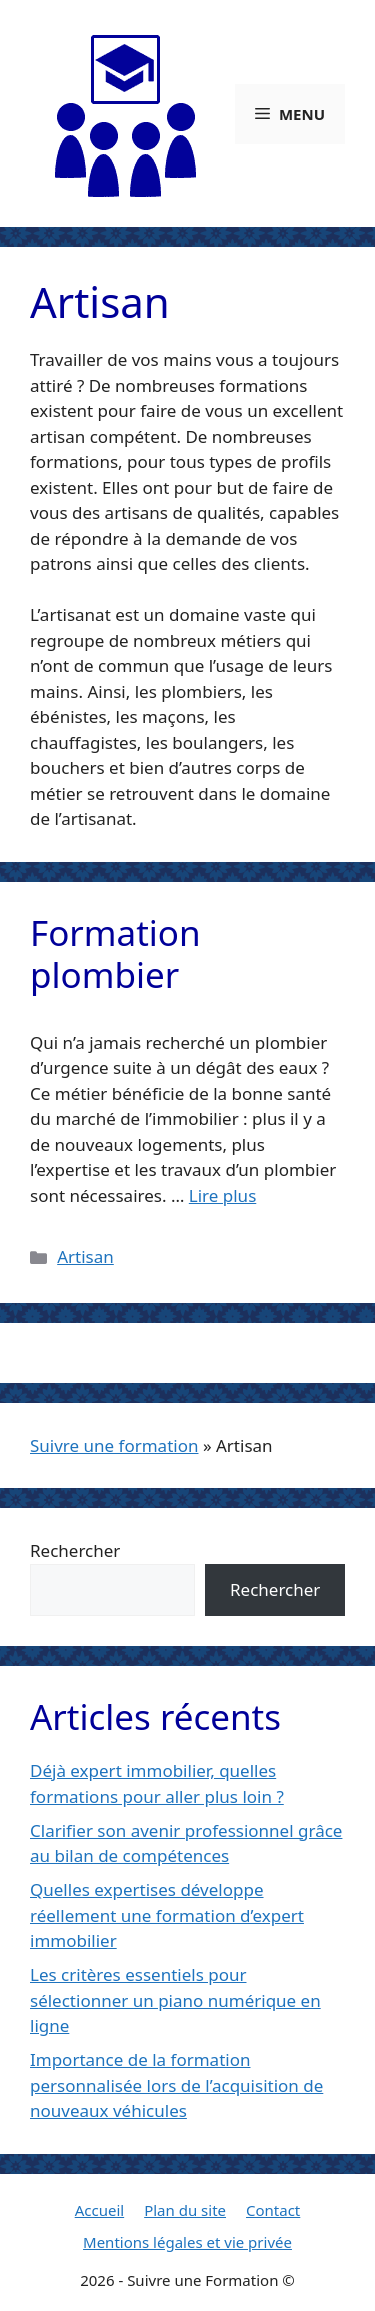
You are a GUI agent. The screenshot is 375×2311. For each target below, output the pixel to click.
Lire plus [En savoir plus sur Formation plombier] (222, 1195)
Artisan (85, 1256)
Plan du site (185, 2210)
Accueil (99, 2210)
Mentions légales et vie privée (187, 2242)
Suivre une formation (114, 1445)
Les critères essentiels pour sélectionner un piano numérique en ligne (175, 2000)
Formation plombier (115, 953)
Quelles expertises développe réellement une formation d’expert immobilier (167, 1915)
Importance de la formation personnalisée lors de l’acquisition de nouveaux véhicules (176, 2085)
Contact (273, 2210)
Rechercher (75, 1550)
